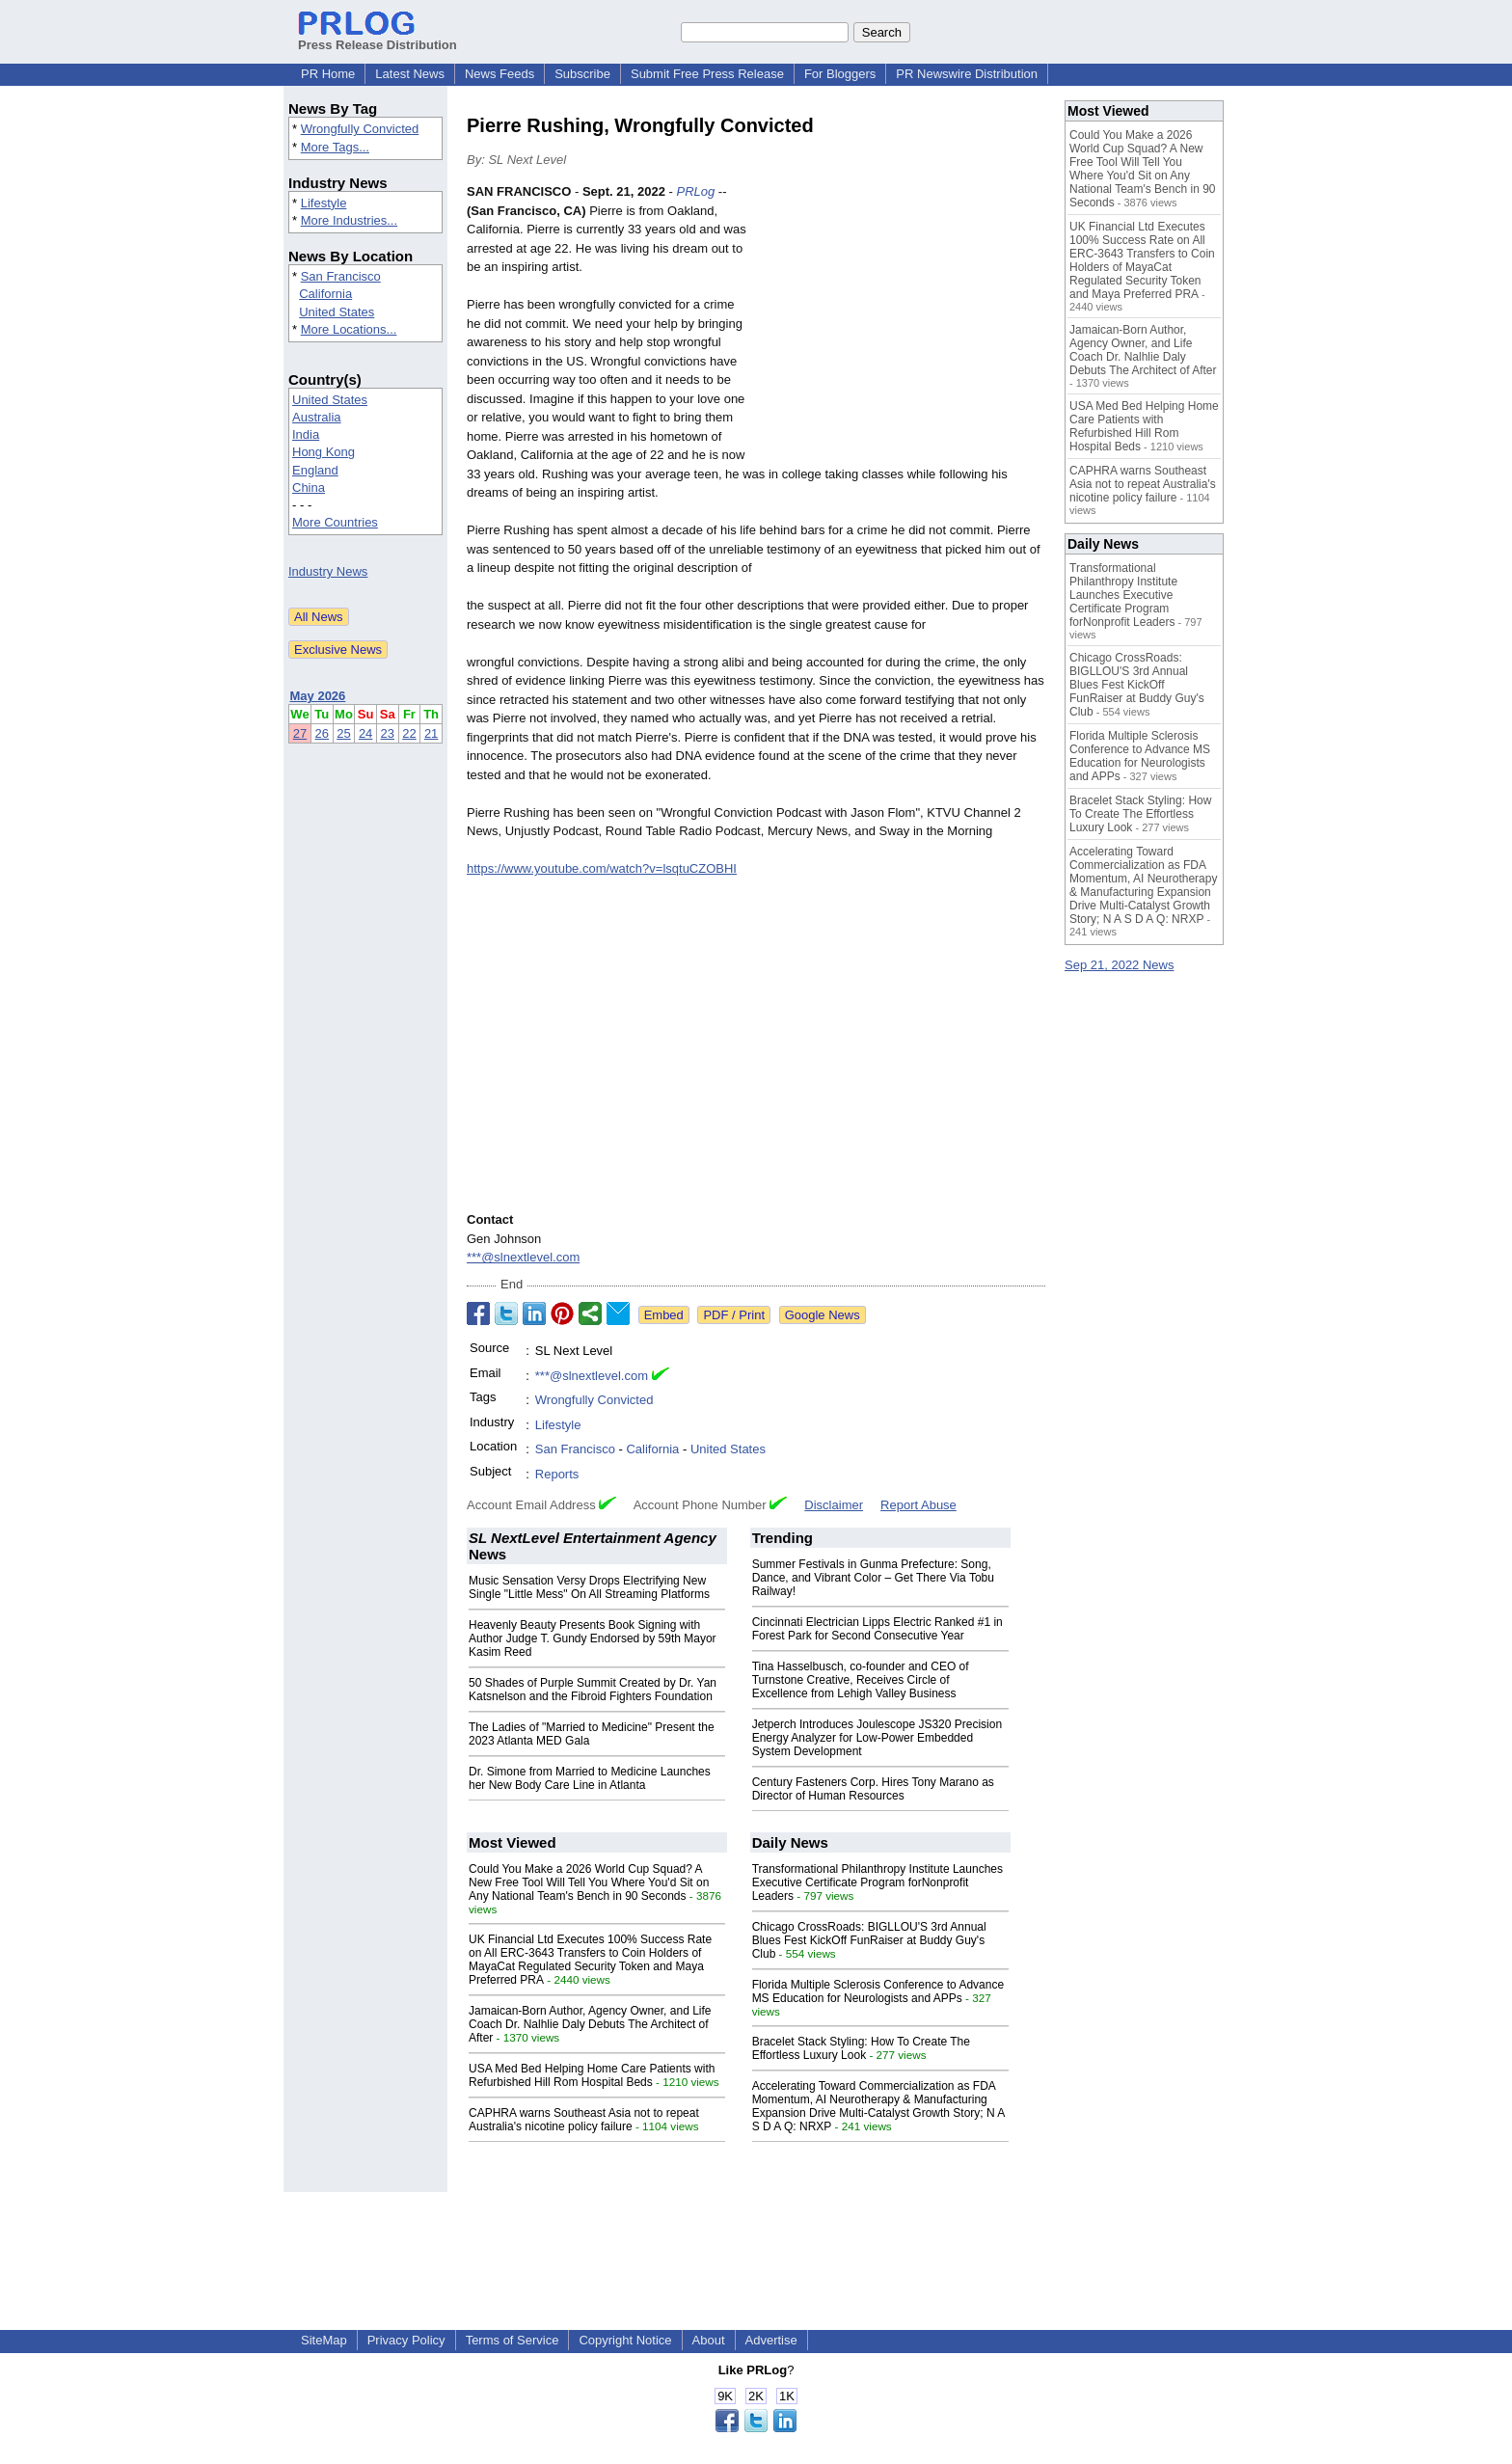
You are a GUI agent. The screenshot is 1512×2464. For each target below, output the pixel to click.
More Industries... (349, 220)
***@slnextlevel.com (523, 1257)
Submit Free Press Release (707, 74)
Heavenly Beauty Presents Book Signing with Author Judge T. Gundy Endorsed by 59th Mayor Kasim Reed (592, 1638)
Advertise (771, 2340)
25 (343, 733)
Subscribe (582, 74)
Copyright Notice (625, 2340)
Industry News (327, 571)
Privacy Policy (406, 2340)
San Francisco (341, 276)
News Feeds (499, 74)
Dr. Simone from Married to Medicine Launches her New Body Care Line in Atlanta (590, 1778)
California (325, 293)
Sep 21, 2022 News (1119, 965)
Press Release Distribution (377, 37)
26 (322, 733)
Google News (822, 1315)
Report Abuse (918, 1505)
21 (431, 733)
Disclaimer (833, 1505)
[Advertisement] (900, 324)
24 (365, 733)
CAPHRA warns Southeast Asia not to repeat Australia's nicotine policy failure (584, 2119)
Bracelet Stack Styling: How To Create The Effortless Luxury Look (861, 2048)
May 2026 (318, 696)
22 (409, 733)
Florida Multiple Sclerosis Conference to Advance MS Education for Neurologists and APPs (878, 1991)
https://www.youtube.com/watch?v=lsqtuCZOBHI (602, 868)
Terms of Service (512, 2340)
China (308, 487)
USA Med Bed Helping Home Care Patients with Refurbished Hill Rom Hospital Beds (592, 2075)
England (315, 470)
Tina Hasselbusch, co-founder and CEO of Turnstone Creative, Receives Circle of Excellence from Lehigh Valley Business (860, 1680)
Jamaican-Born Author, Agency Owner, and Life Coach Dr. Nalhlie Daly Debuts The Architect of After (590, 2024)
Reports (557, 1474)
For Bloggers (840, 74)
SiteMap (324, 2340)
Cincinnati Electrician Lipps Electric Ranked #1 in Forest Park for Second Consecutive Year (877, 1628)
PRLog (695, 191)
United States (336, 312)
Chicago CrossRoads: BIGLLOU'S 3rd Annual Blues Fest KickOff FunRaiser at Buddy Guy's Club (869, 1940)
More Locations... (349, 329)
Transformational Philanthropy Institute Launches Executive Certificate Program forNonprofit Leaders (877, 1882)
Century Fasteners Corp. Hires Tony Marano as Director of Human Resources (873, 1788)
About (708, 2340)
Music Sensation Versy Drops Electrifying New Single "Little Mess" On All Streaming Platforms (589, 1587)
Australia (316, 417)
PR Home (328, 74)
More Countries (335, 522)
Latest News (410, 74)
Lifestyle (324, 203)
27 (300, 733)
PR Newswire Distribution (967, 74)
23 (387, 733)
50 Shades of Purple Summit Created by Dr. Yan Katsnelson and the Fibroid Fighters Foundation (592, 1689)
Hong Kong (323, 452)
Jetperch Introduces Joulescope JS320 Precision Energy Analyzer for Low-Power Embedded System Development (877, 1738)
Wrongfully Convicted (360, 129)
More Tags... (335, 147)
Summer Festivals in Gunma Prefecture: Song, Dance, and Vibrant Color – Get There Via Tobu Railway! (873, 1577)
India (305, 434)
